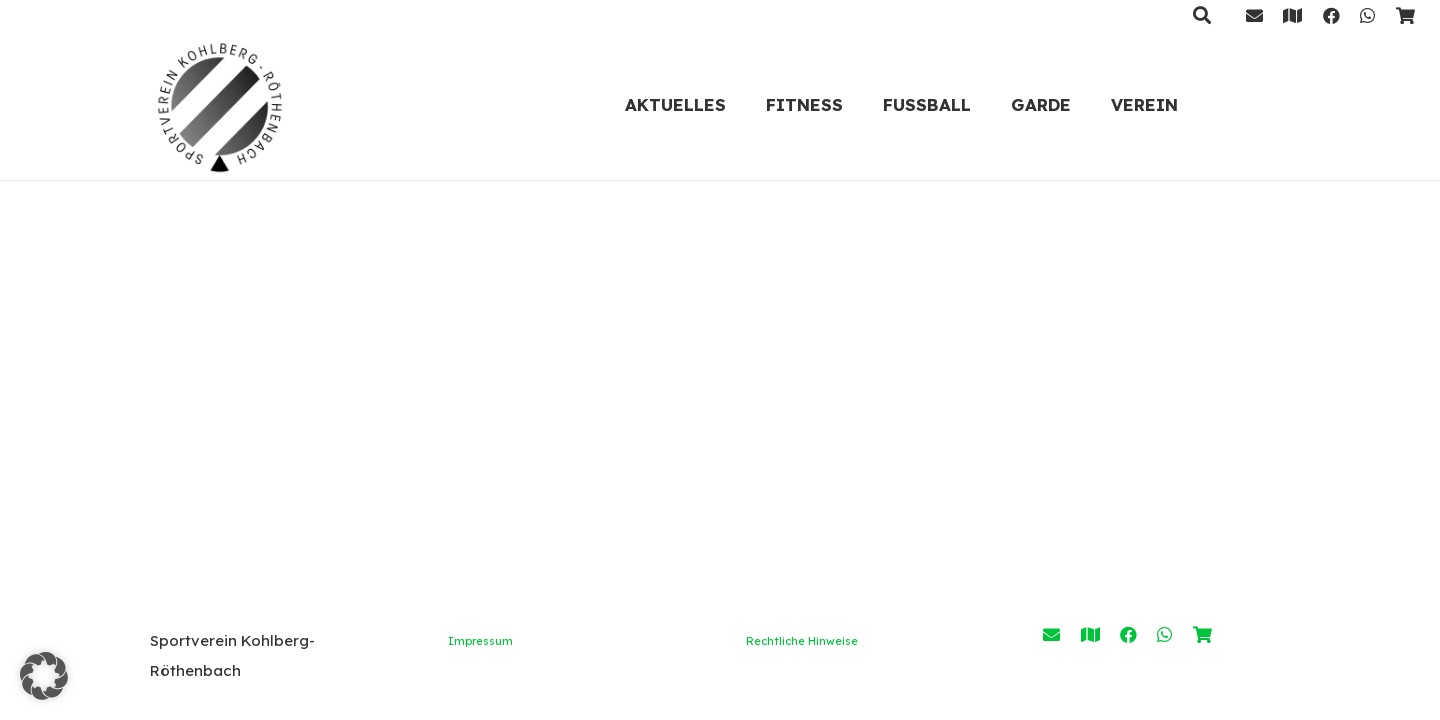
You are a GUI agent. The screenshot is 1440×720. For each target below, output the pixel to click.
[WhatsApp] (1367, 15)
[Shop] (1405, 15)
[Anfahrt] (1090, 634)
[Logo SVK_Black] (220, 105)
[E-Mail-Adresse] (1254, 15)
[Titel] (1292, 15)
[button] (44, 676)
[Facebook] (1331, 15)
